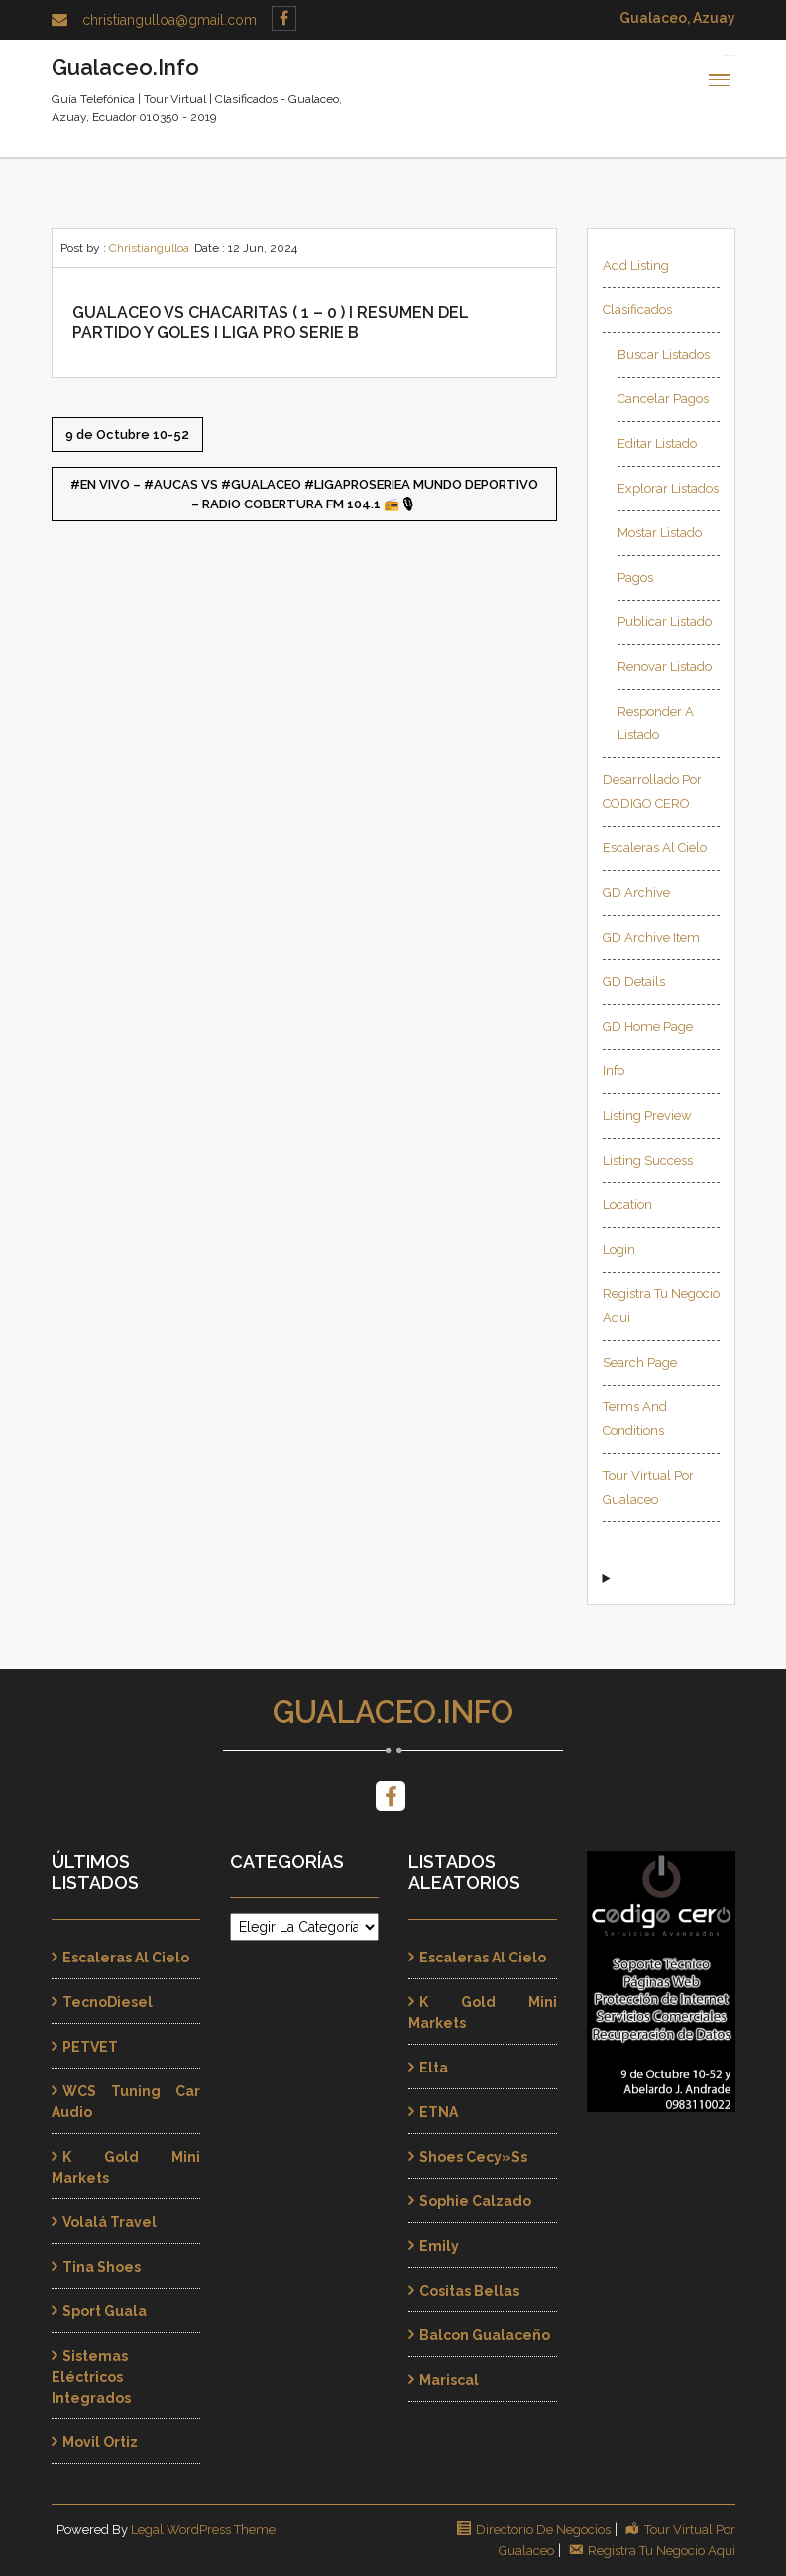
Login (619, 1249)
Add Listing (636, 265)
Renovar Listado (665, 666)
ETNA (438, 2112)
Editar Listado (657, 443)
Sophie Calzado (475, 2201)
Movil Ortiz (100, 2442)
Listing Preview (647, 1115)
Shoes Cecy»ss (473, 2157)
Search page (640, 1362)
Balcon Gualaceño (484, 2335)
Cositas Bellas (469, 2290)
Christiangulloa (149, 248)
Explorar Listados (668, 488)
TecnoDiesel (107, 2002)
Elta (433, 2067)
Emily (439, 2246)
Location (627, 1204)
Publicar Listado (665, 622)
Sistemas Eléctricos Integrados (91, 2377)
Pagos (635, 577)
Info (613, 1071)
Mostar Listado (660, 532)
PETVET (90, 2047)
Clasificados (637, 309)
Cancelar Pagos (663, 399)
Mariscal (449, 2380)
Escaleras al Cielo (655, 847)
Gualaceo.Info (393, 1712)
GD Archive (636, 892)
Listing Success (648, 1160)
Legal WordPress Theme (203, 2529)
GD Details (634, 981)
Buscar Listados (664, 354)
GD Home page (648, 1026)
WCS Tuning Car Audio (126, 2101)
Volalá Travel (109, 2222)
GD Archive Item (651, 937)
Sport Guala (104, 2311)
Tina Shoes (101, 2267)
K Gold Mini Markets (126, 2167)
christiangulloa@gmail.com (169, 20)
